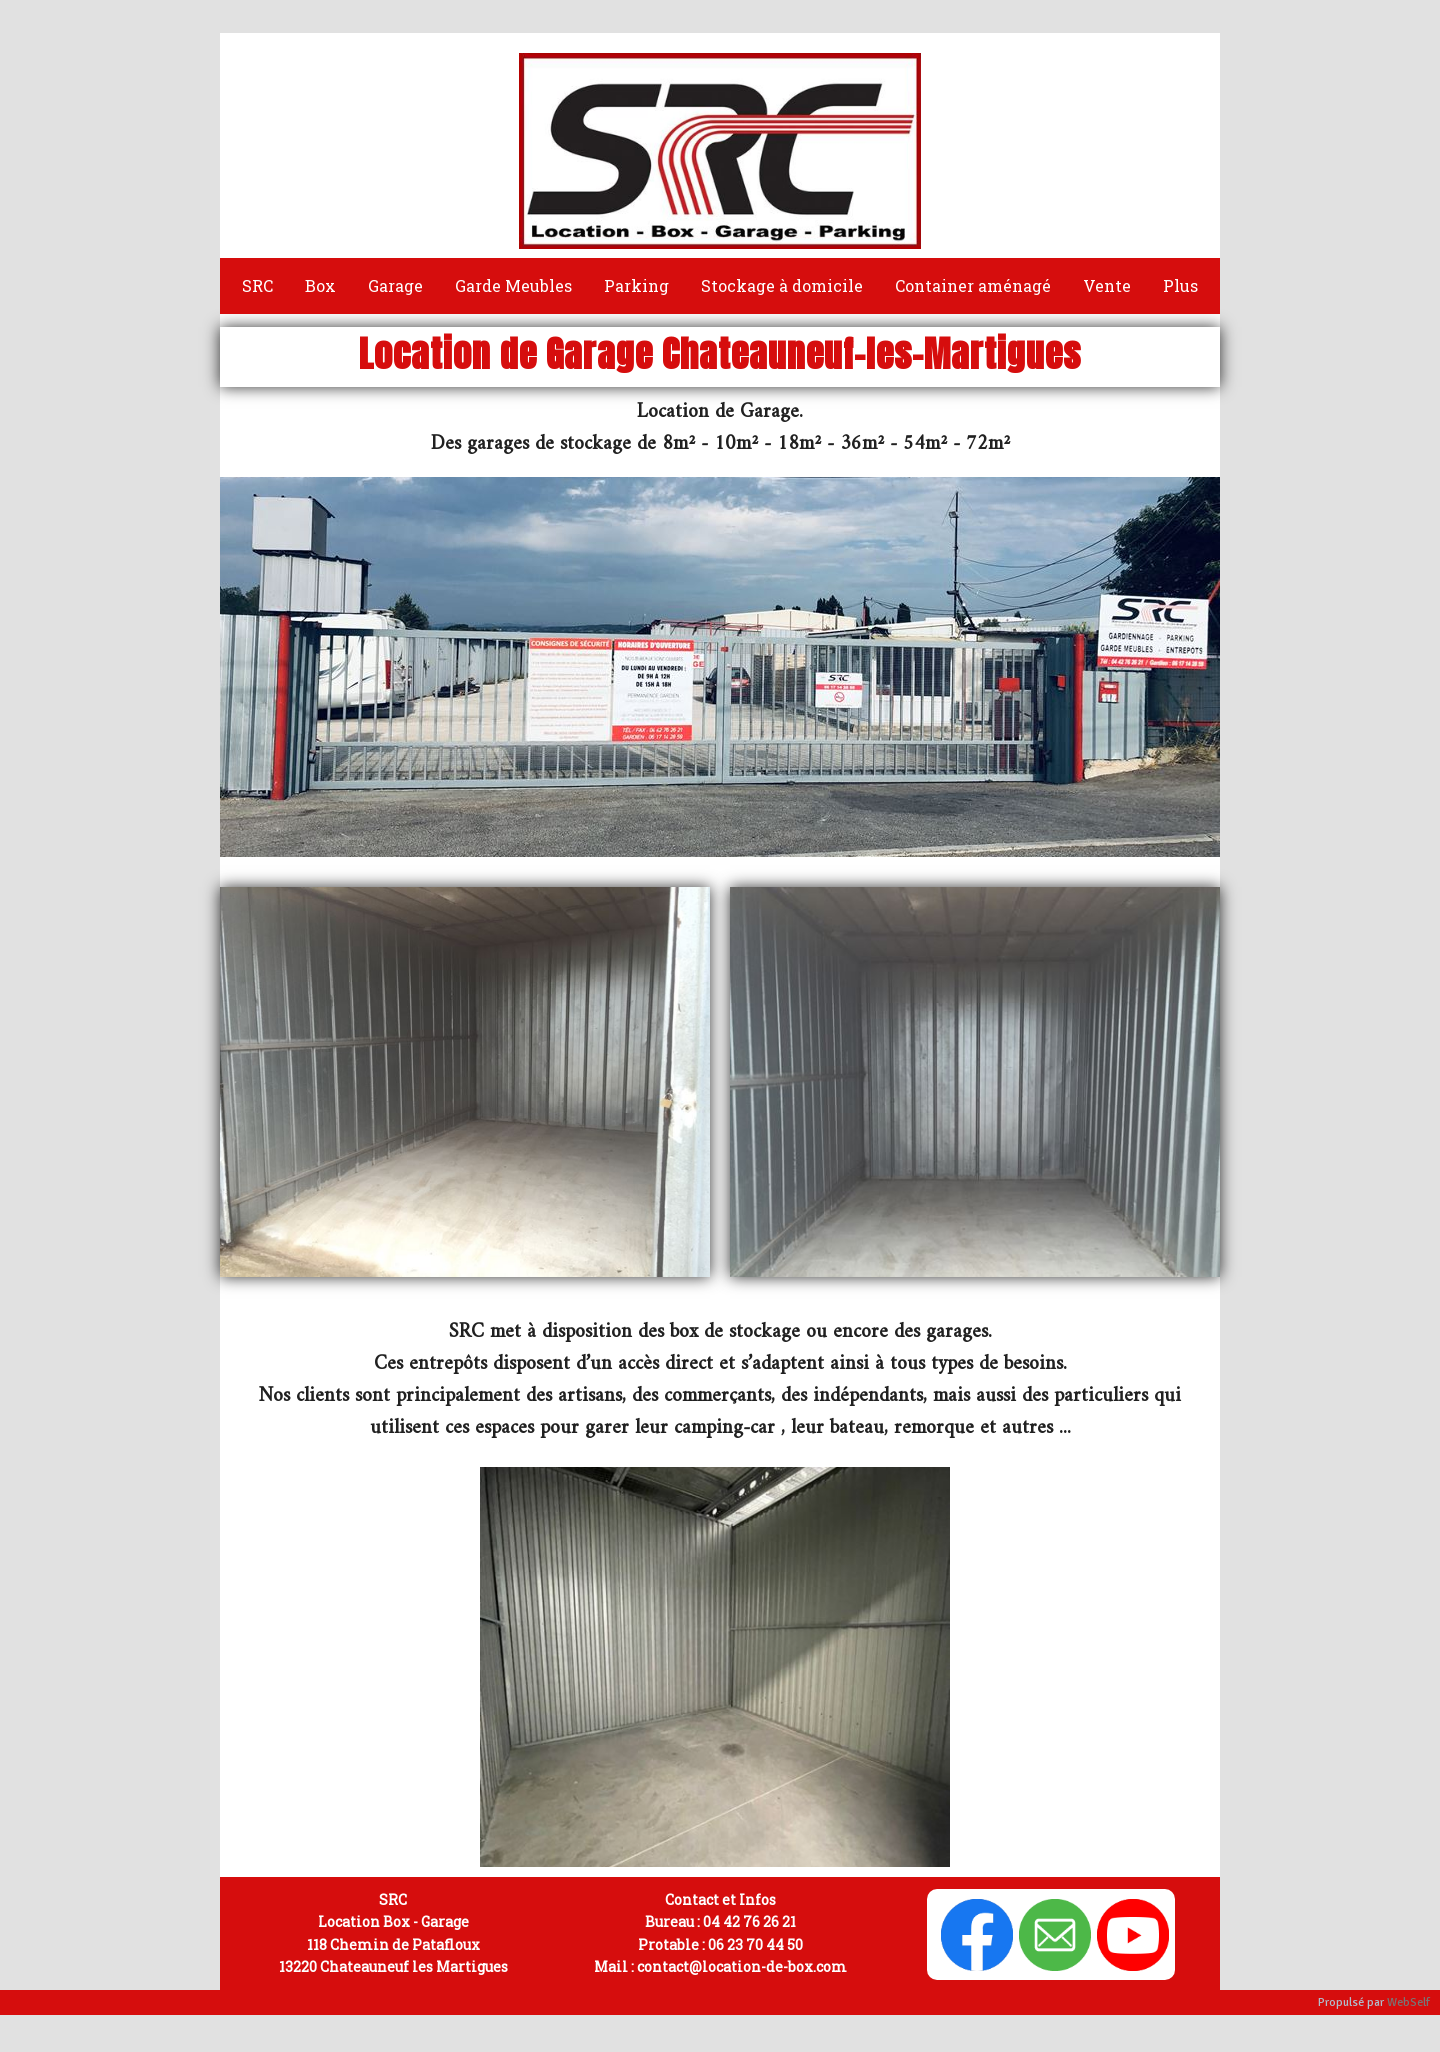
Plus (1180, 285)
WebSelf (1408, 2002)
